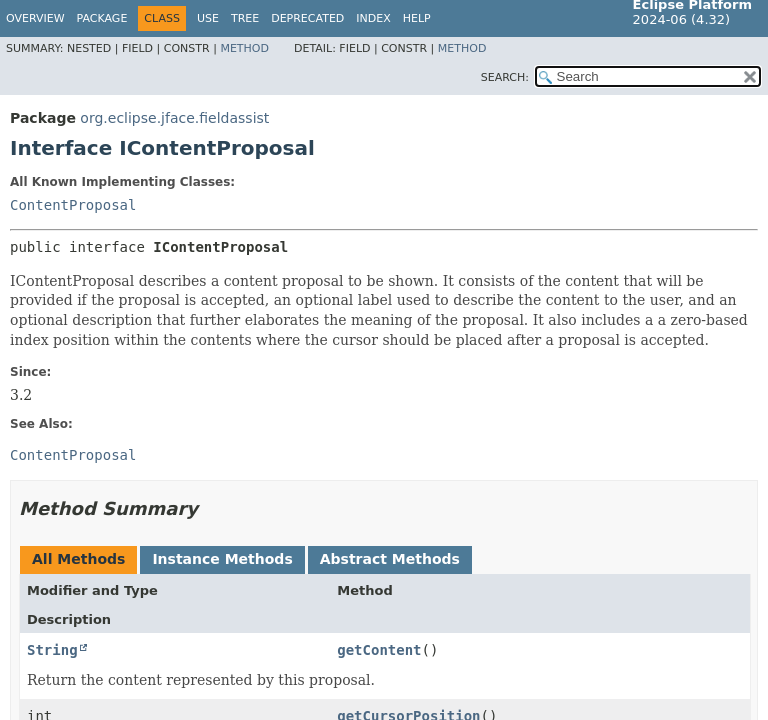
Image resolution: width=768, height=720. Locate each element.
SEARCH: (505, 77)
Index (373, 18)
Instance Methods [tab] (222, 559)
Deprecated (307, 18)
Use (208, 18)
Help (417, 18)
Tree (245, 18)
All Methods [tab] (78, 559)
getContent (379, 650)
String (52, 650)
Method (244, 48)
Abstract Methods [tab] (390, 559)
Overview (35, 18)
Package (102, 18)
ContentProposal (73, 205)
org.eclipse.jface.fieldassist (174, 118)
